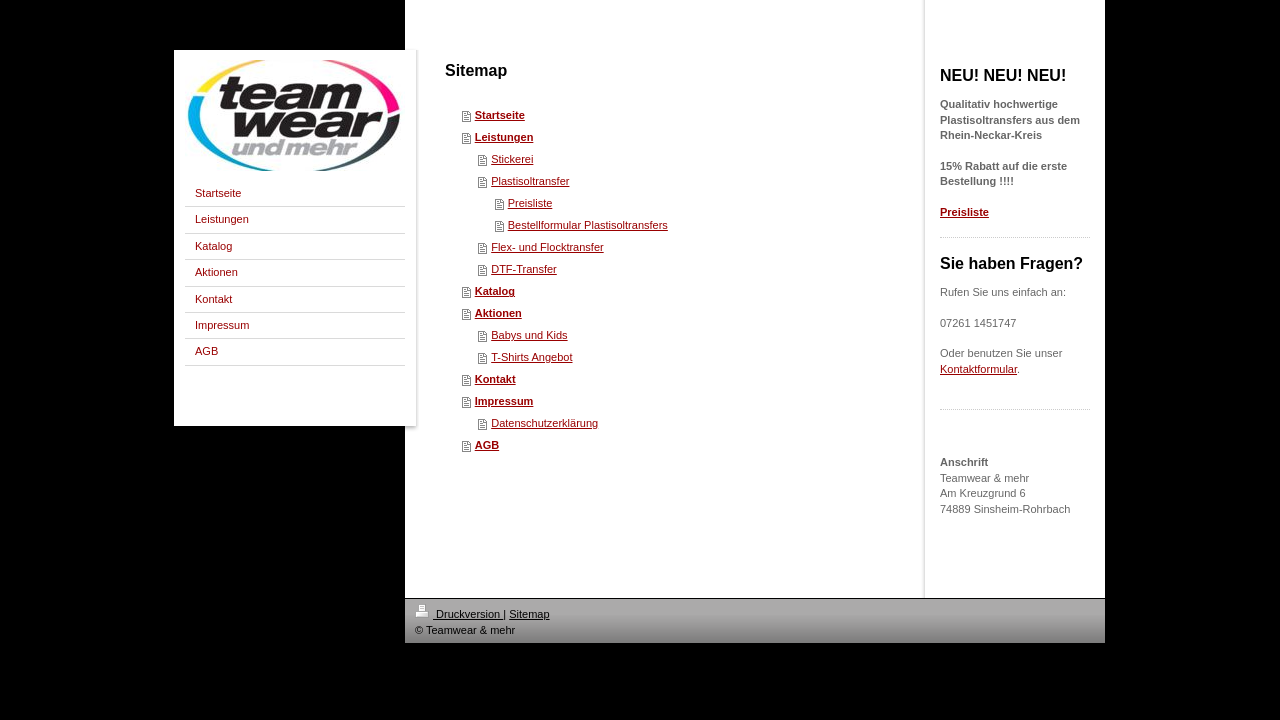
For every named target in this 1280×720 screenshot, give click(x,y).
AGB (487, 445)
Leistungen (504, 137)
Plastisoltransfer (530, 181)
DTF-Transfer (524, 269)
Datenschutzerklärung (544, 423)
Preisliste (530, 203)
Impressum (504, 401)
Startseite (500, 115)
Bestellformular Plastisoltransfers (588, 225)
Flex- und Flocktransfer (547, 247)
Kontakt (495, 379)
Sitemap (529, 614)
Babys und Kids (529, 335)
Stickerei (512, 159)
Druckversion (459, 614)
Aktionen (498, 313)
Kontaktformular (978, 369)
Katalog (495, 291)
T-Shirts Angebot (531, 357)
